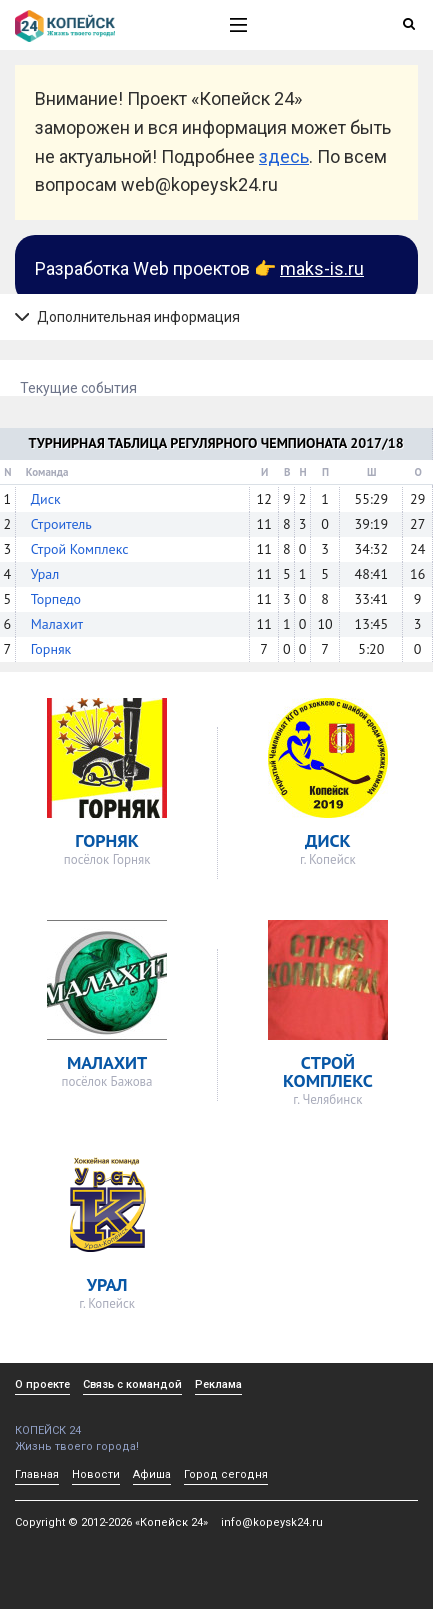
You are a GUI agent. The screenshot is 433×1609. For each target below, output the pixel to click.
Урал (45, 574)
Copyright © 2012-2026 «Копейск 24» (111, 1522)
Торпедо (56, 599)
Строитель (61, 524)
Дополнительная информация (127, 317)
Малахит (57, 624)
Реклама (218, 1384)
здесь (284, 156)
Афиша (152, 1474)
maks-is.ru (322, 268)
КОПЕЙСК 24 (101, 1423)
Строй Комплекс (80, 549)
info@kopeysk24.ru (272, 1522)
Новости (96, 1474)
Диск (46, 499)
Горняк (51, 649)
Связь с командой (132, 1384)
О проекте (42, 1384)
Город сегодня (226, 1474)
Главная (37, 1474)
